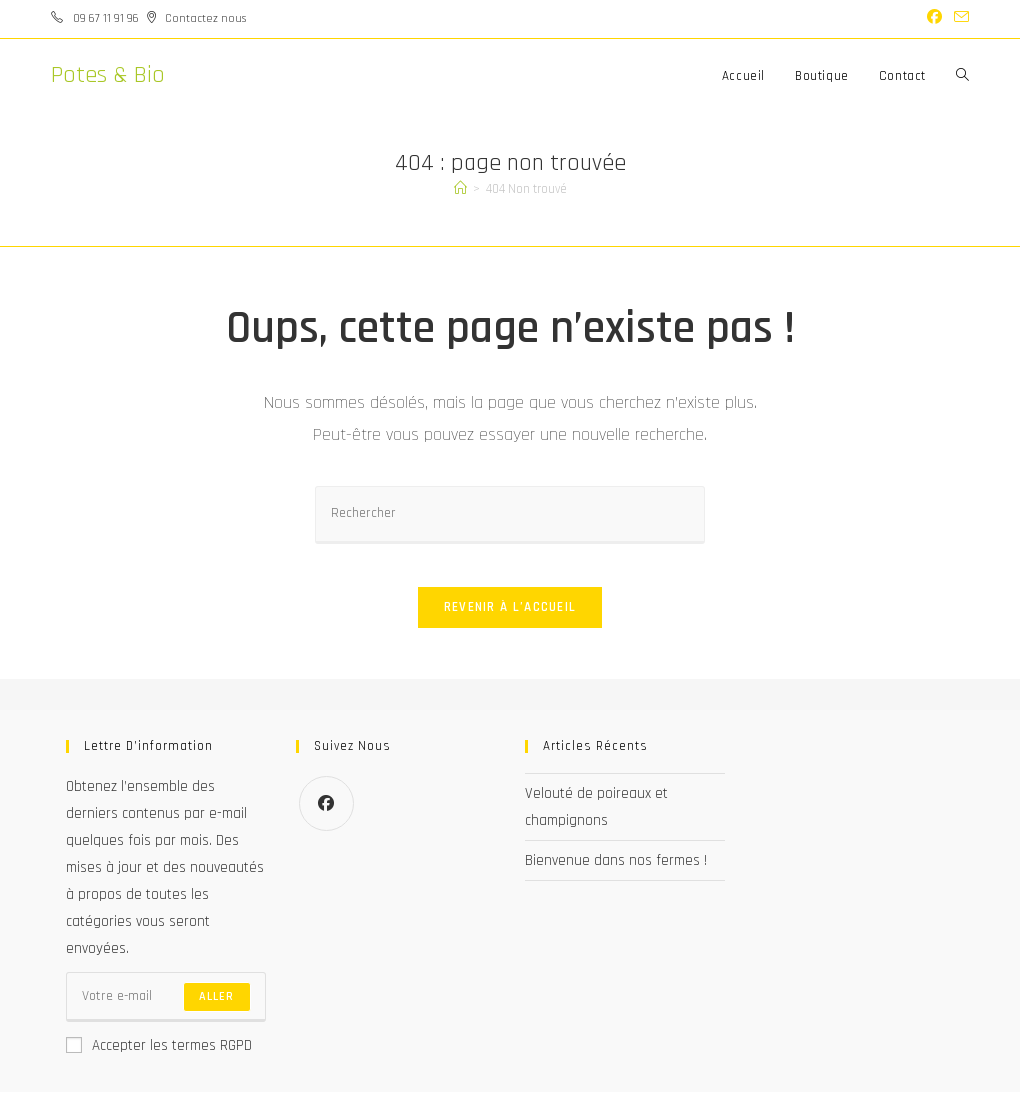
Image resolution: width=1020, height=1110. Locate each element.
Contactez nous (205, 18)
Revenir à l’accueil (510, 625)
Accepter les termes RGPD (159, 1063)
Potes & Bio (108, 75)
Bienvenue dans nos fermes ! (616, 878)
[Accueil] (460, 189)
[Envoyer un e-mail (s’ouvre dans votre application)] (958, 19)
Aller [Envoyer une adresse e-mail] (217, 1014)
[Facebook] (326, 821)
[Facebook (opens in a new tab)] (934, 19)
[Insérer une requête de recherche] (510, 514)
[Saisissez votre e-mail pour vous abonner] (166, 1015)
